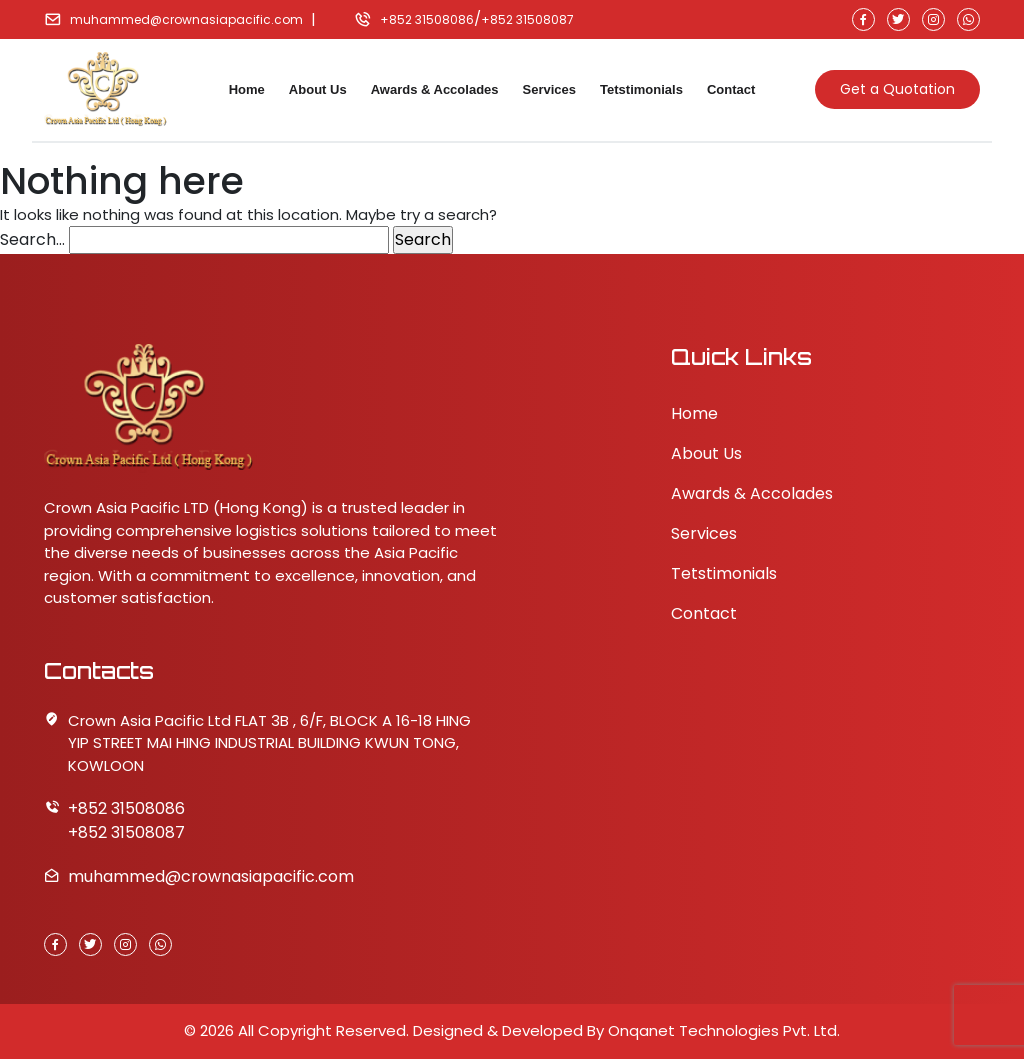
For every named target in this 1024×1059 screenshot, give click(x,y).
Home (247, 89)
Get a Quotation (897, 89)
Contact (731, 89)
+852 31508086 (427, 19)
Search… (32, 239)
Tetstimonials (641, 89)
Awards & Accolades (435, 89)
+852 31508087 (527, 19)
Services (550, 89)
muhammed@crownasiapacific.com (186, 19)
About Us (318, 89)
